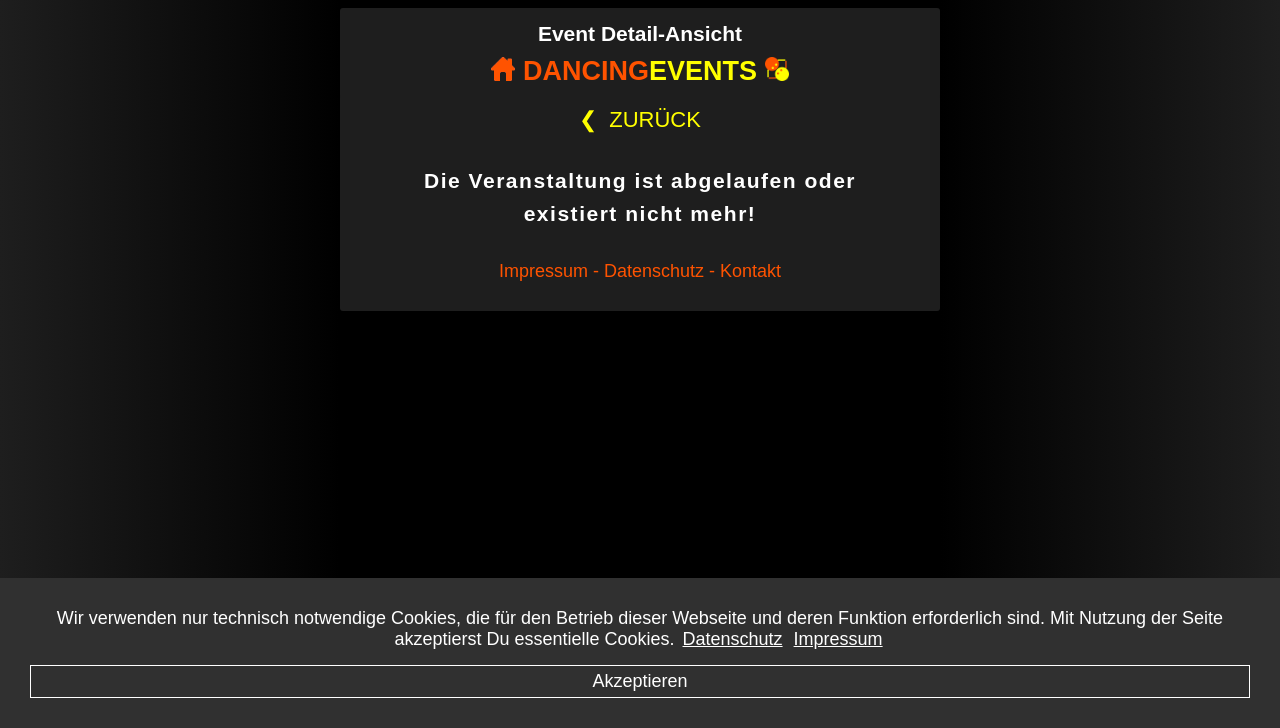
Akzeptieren (639, 681)
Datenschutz (733, 639)
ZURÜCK (640, 119)
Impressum (838, 639)
